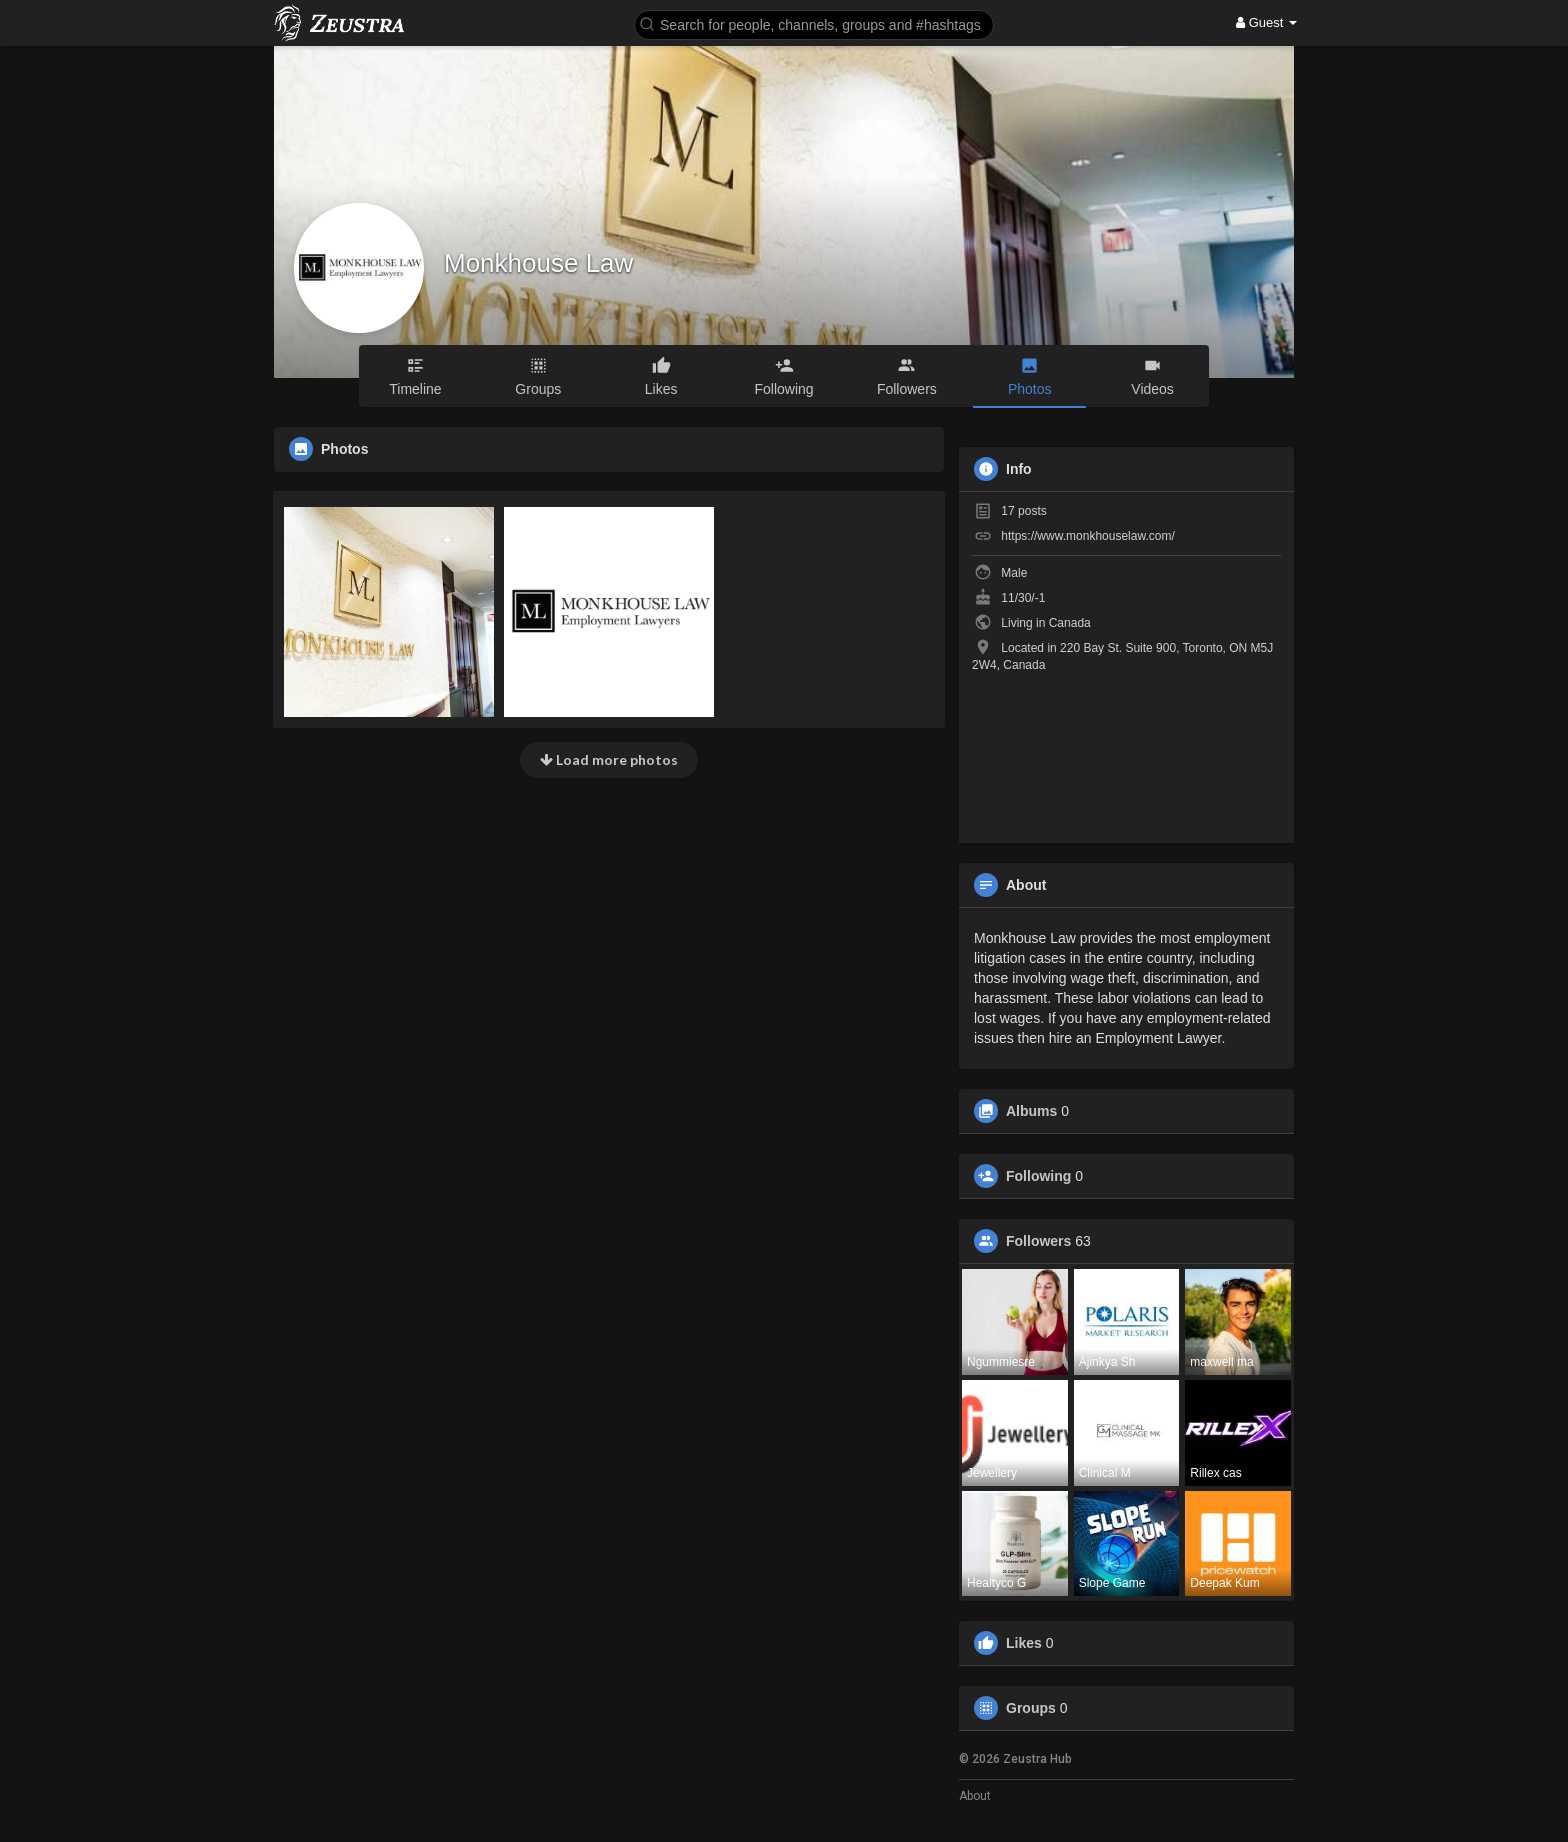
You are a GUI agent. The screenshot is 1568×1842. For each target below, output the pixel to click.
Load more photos (609, 759)
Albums (1031, 1111)
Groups (1031, 1708)
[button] (814, 23)
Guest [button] (1266, 22)
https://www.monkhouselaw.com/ (1087, 536)
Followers (1038, 1241)
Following (1038, 1176)
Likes (1024, 1643)
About (975, 1796)
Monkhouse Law (538, 263)
